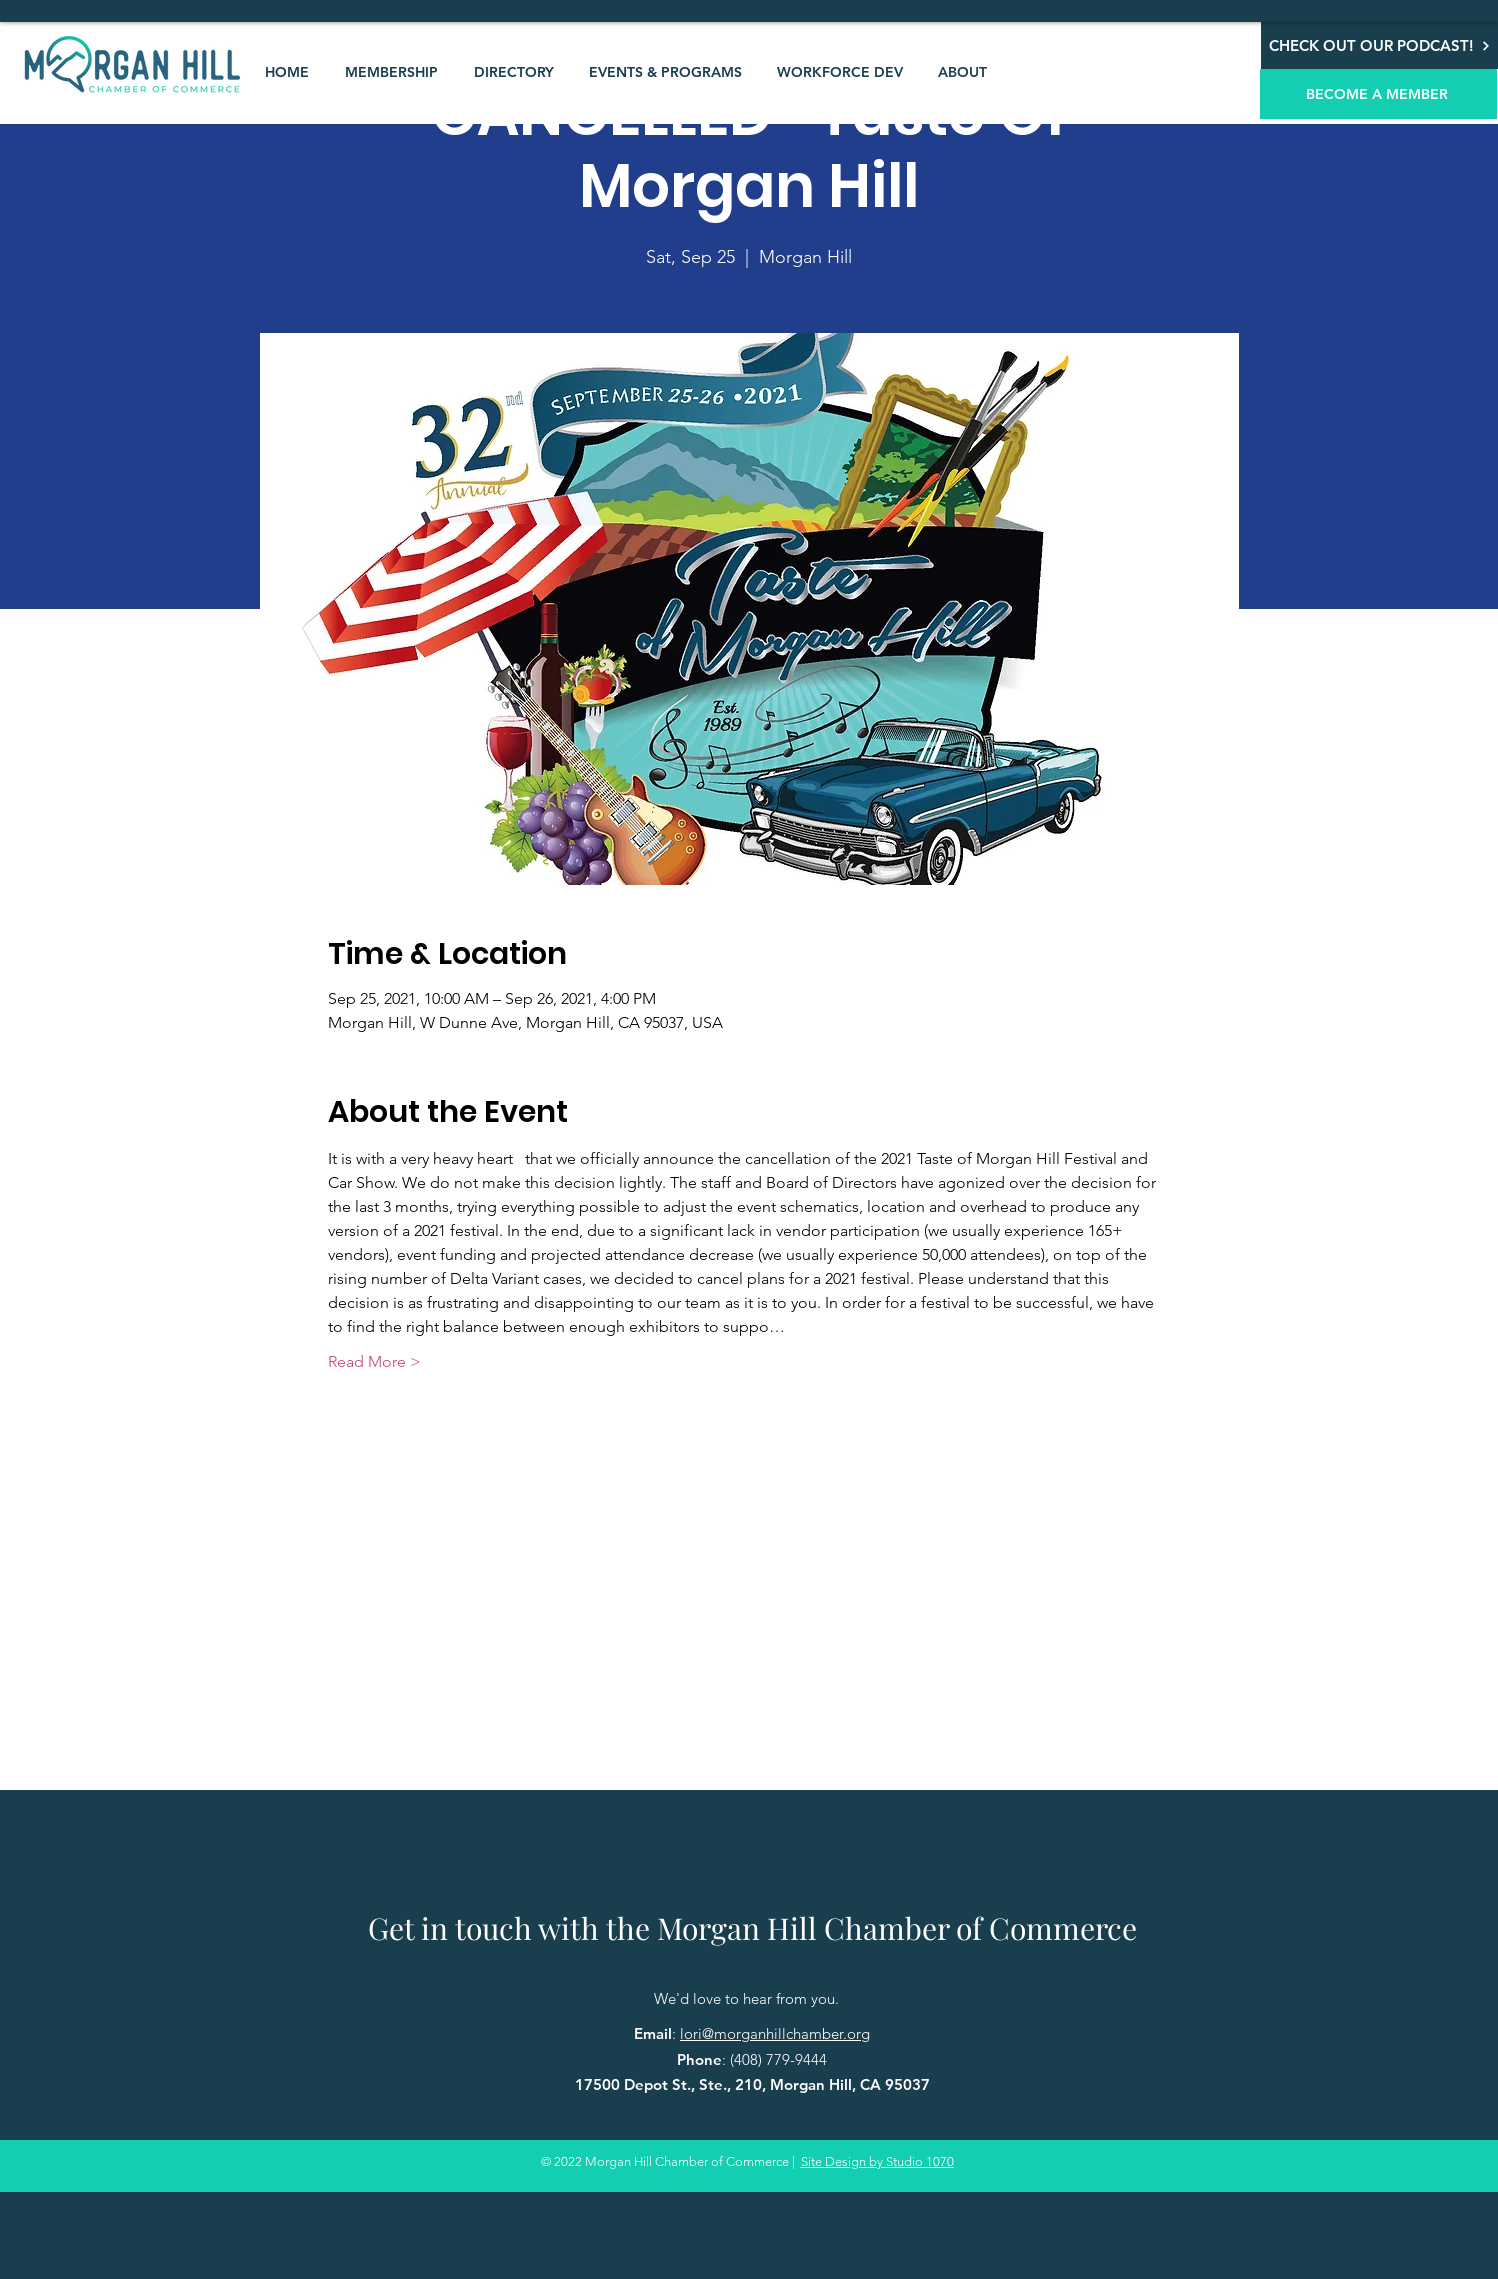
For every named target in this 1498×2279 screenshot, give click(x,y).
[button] (391, 72)
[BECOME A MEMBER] (1378, 94)
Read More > (374, 1361)
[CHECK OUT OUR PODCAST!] (1379, 45)
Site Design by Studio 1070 (877, 2161)
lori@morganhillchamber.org (775, 2033)
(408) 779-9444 (778, 2059)
